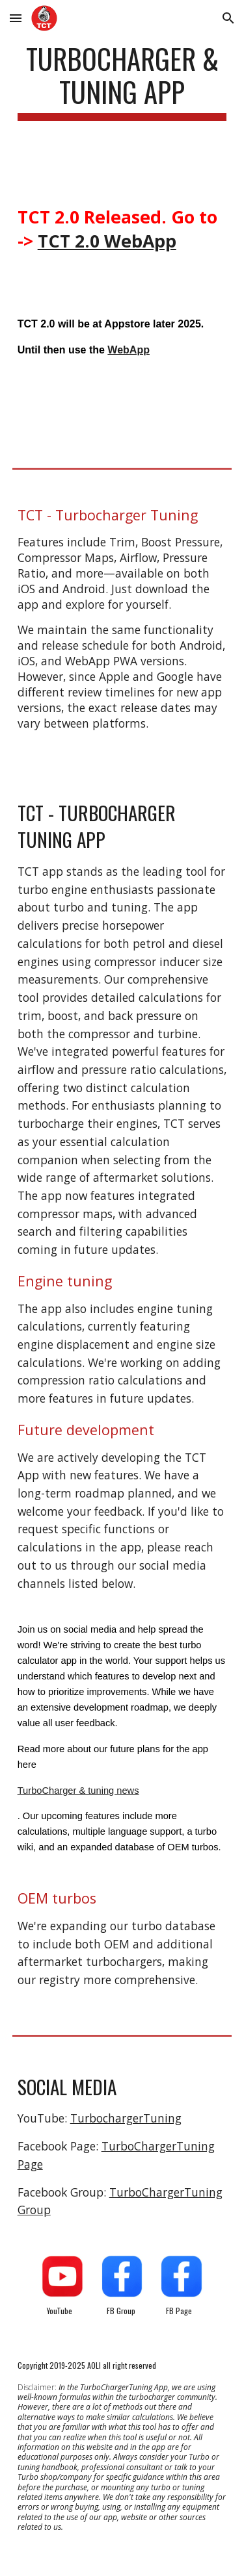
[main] (122, 87)
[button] (15, 18)
